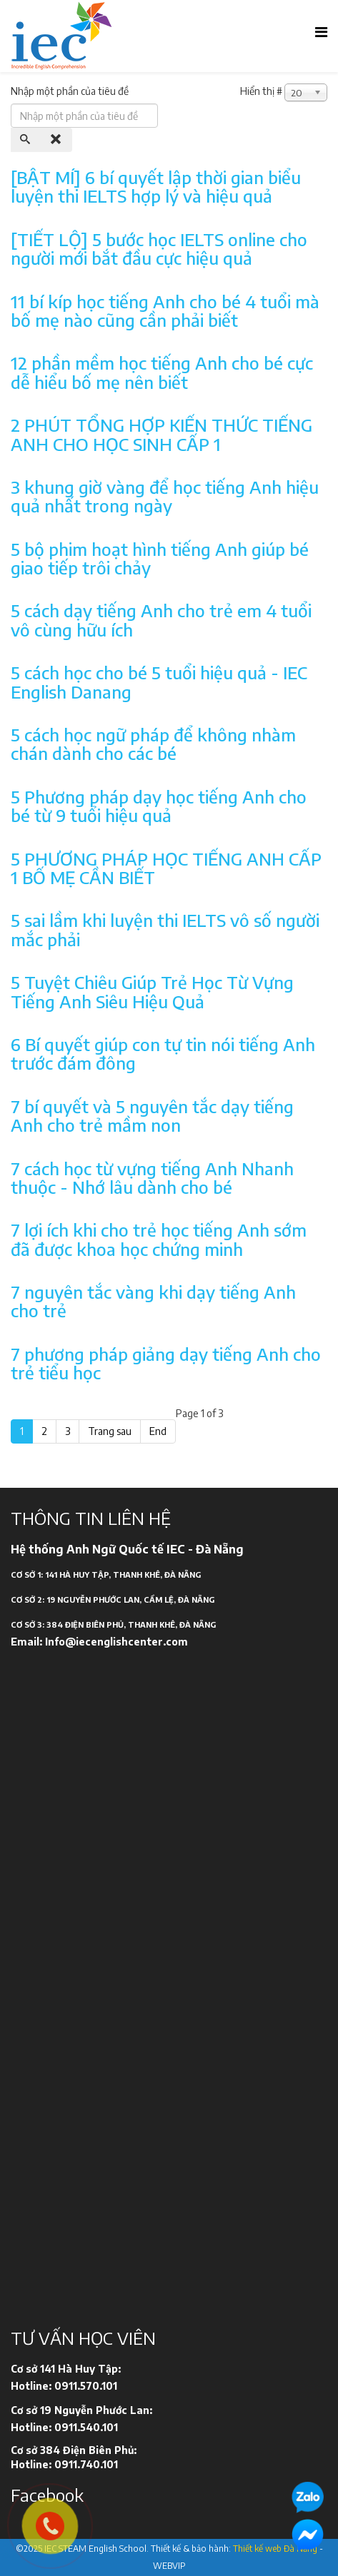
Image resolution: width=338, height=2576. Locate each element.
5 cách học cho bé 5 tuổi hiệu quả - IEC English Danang (159, 681)
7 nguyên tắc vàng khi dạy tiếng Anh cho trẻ (153, 1301)
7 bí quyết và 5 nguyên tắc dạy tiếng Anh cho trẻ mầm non (152, 1115)
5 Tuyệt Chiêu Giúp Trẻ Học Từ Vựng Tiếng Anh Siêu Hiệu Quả (152, 991)
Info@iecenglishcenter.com (116, 1642)
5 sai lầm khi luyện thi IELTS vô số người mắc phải (165, 929)
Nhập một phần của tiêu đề (71, 91)
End (157, 1431)
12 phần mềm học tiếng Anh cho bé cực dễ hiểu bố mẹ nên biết (162, 372)
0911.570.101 (85, 2386)
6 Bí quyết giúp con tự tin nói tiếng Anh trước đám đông (163, 1053)
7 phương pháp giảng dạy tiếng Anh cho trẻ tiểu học (166, 1363)
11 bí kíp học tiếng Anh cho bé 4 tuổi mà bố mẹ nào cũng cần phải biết (165, 310)
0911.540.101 (86, 2427)
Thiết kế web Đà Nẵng (275, 2548)
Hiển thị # (261, 91)
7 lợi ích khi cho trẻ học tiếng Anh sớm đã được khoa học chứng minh (159, 1239)
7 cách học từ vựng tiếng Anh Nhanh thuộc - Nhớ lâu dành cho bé (152, 1177)
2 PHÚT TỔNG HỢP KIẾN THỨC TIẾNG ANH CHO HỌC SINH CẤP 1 (161, 434)
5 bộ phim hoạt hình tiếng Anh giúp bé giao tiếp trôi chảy (160, 558)
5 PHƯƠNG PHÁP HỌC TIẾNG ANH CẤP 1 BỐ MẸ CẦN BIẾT (166, 868)
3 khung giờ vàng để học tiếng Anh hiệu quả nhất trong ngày (165, 496)
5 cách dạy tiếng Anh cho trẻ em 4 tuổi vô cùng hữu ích (161, 619)
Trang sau (109, 1431)
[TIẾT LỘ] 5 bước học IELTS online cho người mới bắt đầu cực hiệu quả (159, 248)
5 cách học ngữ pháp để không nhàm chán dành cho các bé (153, 744)
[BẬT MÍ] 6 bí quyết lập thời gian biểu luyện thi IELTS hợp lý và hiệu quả (156, 186)
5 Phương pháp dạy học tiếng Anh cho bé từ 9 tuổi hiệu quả (159, 806)
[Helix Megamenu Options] (321, 31)
